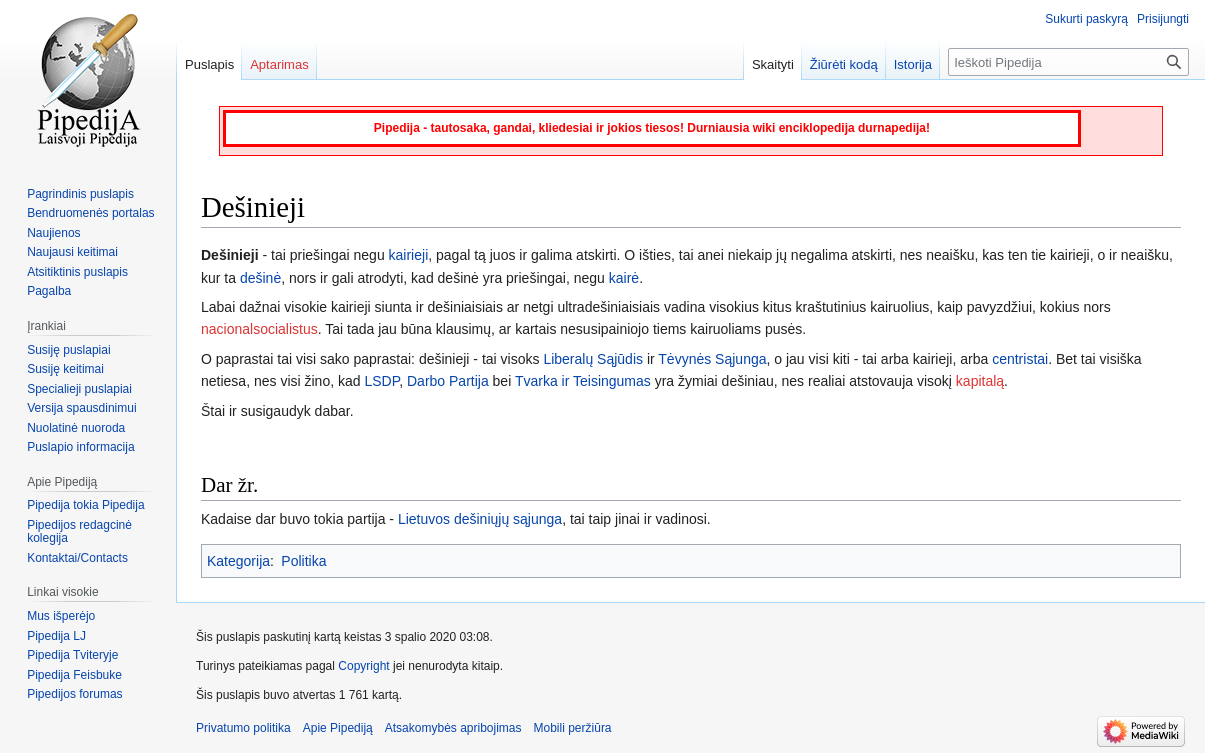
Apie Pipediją (338, 728)
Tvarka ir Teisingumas (583, 381)
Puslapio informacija (80, 447)
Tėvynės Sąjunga (712, 359)
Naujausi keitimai (72, 252)
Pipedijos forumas (74, 694)
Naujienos (53, 233)
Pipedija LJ (56, 636)
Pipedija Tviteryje (72, 655)
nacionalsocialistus (259, 329)
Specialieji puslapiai (79, 389)
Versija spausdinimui (81, 408)
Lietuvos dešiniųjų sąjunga (480, 519)
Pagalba (49, 291)
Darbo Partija (448, 381)
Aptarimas (279, 64)
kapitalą (980, 381)
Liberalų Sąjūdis (593, 359)
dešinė (260, 278)
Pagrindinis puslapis (80, 194)
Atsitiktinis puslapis (77, 272)
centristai (1020, 359)
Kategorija (238, 561)
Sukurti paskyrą (1086, 19)
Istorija (913, 64)
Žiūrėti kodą (844, 64)
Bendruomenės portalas (90, 213)
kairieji (409, 255)
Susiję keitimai (65, 369)
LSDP (381, 381)
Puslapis (209, 64)
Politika (303, 561)
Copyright (363, 666)
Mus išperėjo (61, 616)
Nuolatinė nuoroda (76, 428)
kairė (624, 278)
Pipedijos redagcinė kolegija (79, 532)
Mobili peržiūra (573, 728)
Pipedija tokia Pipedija (85, 505)
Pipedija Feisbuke (74, 675)
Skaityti (773, 64)
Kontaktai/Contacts (77, 558)
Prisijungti (1163, 19)
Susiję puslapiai (68, 350)
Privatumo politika (243, 728)
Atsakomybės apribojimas (453, 728)
